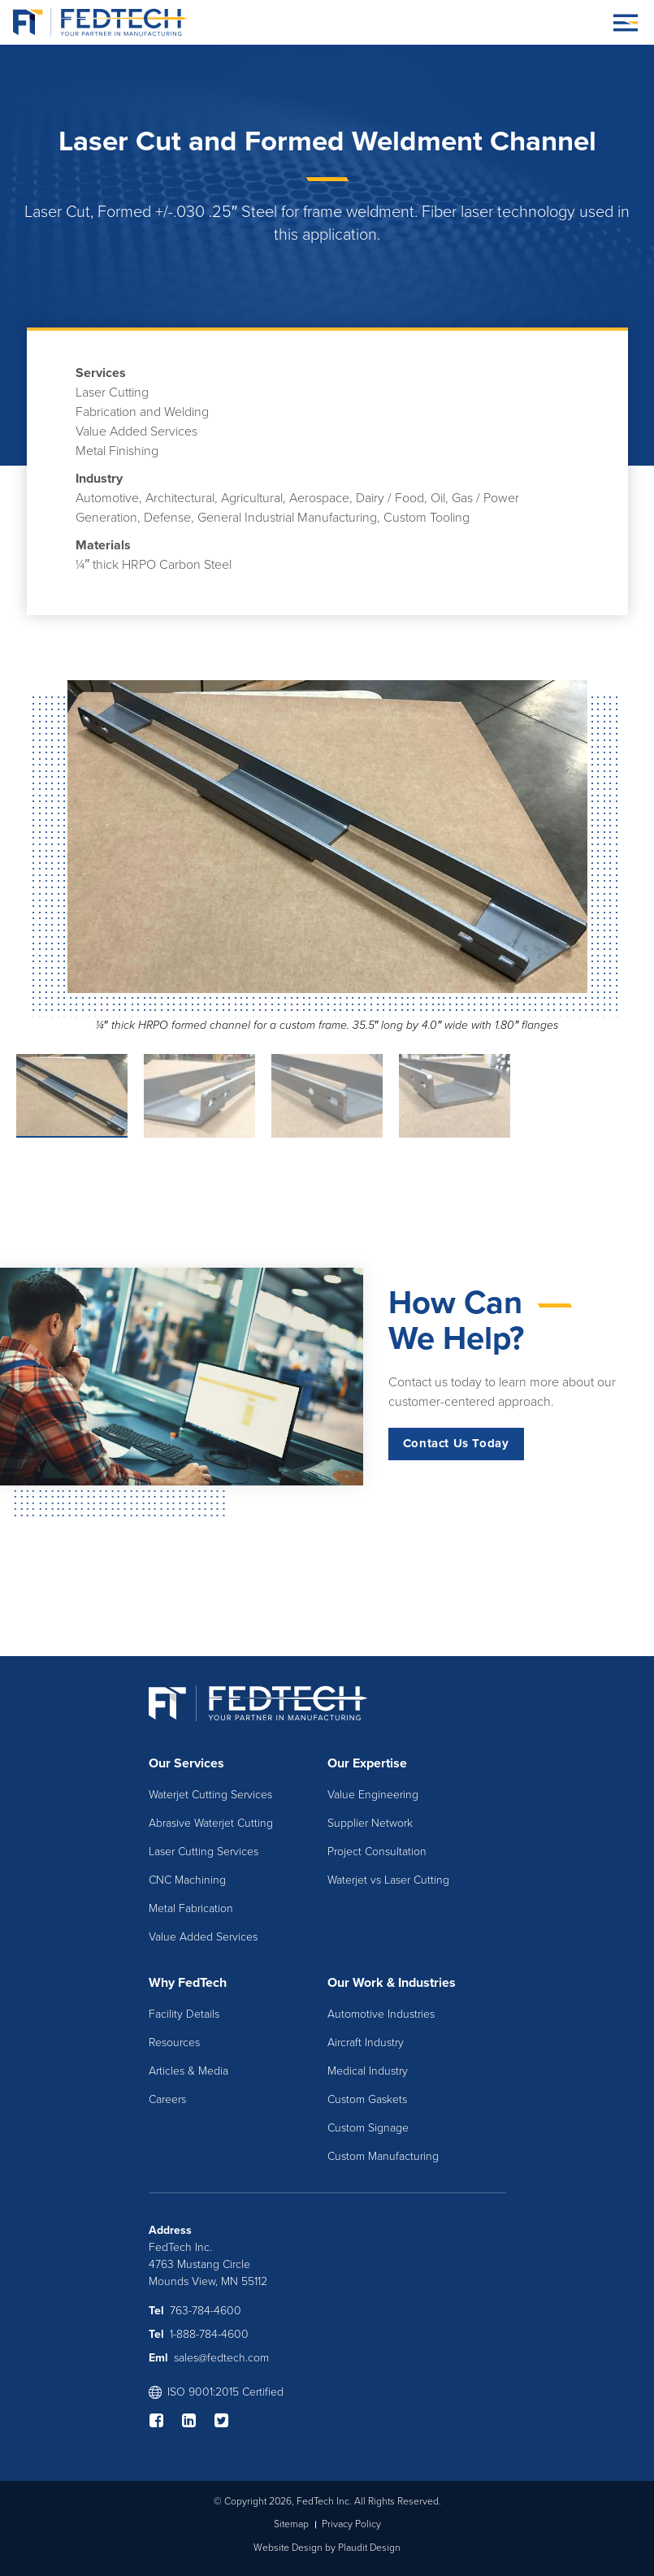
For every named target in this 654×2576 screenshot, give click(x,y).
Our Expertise (367, 1763)
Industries (427, 1983)
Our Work (355, 1983)
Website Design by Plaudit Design (327, 2547)
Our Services (186, 1763)
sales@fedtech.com (221, 2358)
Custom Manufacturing (383, 2156)
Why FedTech (188, 1983)
